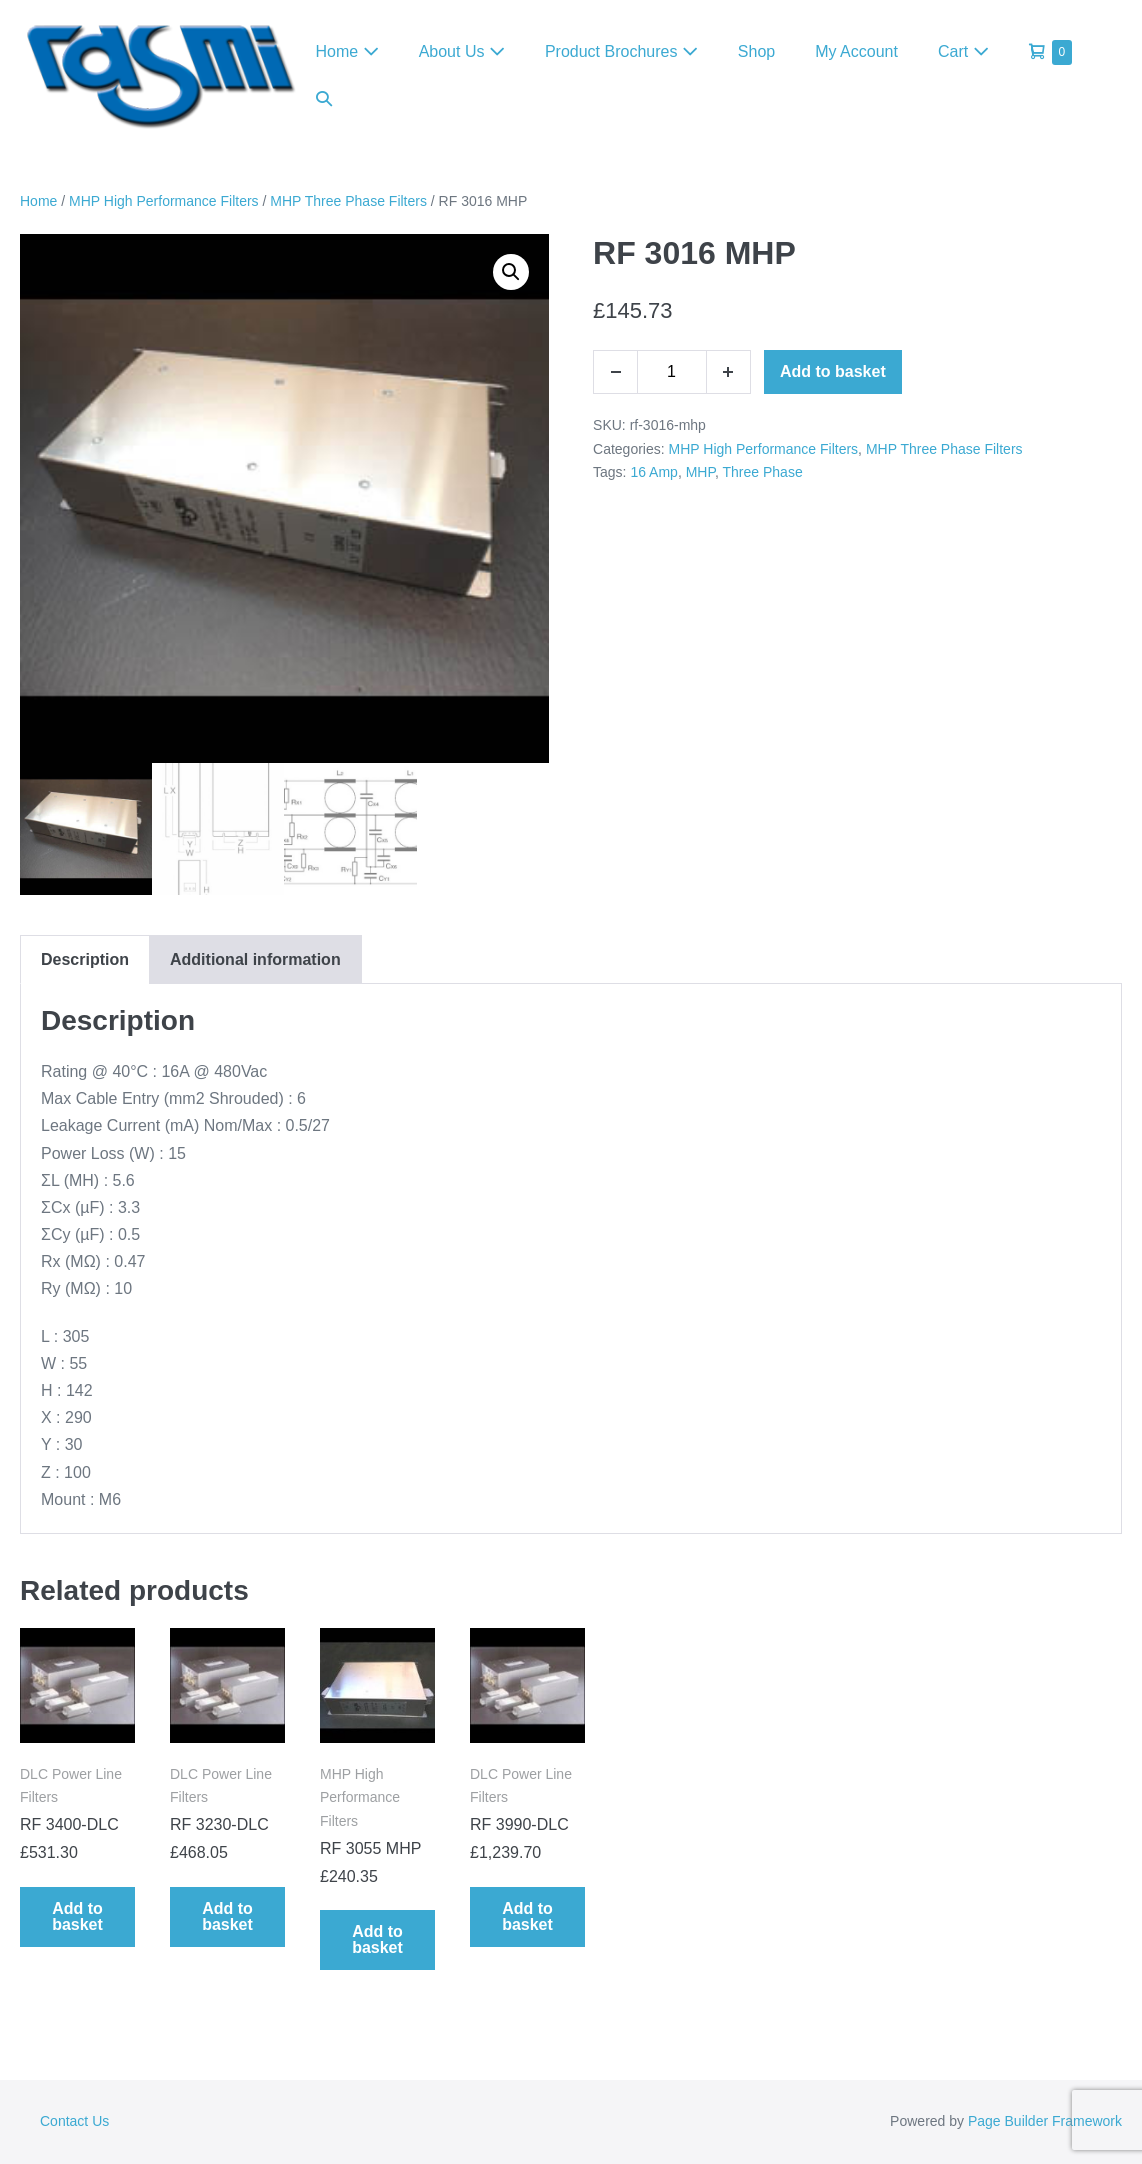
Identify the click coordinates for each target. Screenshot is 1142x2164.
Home (347, 51)
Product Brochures (621, 51)
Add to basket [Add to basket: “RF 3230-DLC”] (227, 1916)
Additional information (255, 959)
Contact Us (74, 2121)
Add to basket (833, 371)
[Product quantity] (672, 372)
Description (85, 959)
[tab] (84, 959)
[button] (324, 98)
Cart (963, 51)
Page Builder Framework (1045, 2121)
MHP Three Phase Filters (348, 201)
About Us (462, 51)
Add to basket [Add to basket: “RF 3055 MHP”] (377, 1939)
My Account (856, 51)
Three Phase (763, 472)
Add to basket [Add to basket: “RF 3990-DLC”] (527, 1916)
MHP (700, 472)
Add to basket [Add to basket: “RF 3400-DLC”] (77, 1916)
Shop (756, 51)
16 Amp (653, 472)
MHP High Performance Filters (164, 201)
